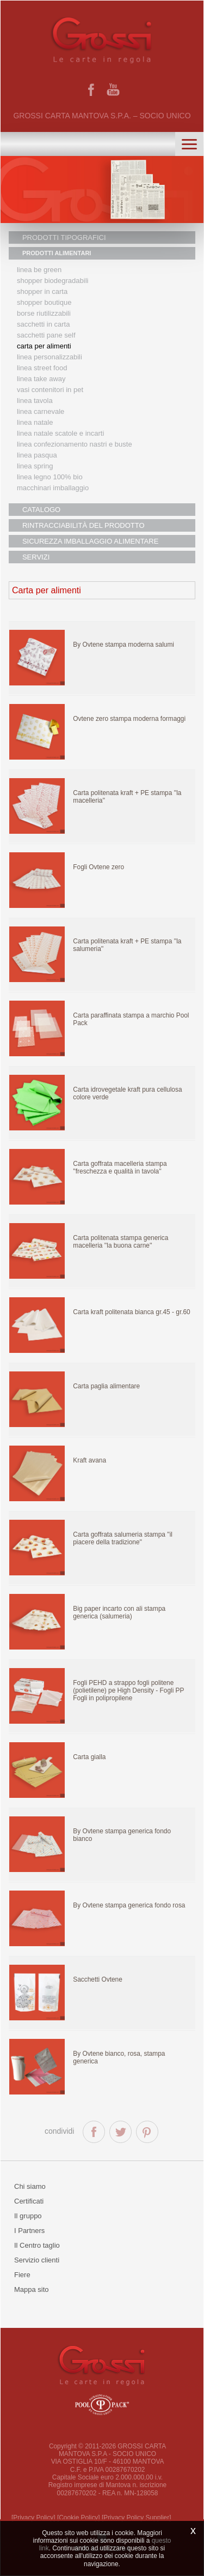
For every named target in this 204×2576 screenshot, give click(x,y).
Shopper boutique (44, 302)
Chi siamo (30, 2186)
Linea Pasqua (37, 455)
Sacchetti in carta (43, 324)
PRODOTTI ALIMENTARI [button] (56, 253)
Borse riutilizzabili (44, 313)
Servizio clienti (36, 2260)
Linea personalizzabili (49, 357)
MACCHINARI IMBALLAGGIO (53, 488)
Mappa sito (31, 2289)
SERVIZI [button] (36, 557)
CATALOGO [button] (41, 509)
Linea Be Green (39, 270)
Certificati (29, 2201)
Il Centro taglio (37, 2245)
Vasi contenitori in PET (50, 390)
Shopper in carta (42, 291)
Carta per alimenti (44, 346)
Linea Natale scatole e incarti (60, 433)
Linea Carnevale (40, 411)
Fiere (22, 2275)
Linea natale (35, 422)
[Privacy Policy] (33, 2517)
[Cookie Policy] (78, 2517)
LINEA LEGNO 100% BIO (50, 477)
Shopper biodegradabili (53, 280)
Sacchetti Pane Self (46, 335)
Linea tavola (35, 400)
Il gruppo (28, 2216)
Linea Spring (35, 466)
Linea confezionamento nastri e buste (74, 444)
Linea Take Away (41, 379)
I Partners (29, 2230)
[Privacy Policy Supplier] (136, 2517)
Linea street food (42, 368)
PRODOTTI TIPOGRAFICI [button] (64, 237)
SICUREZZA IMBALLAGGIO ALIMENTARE (90, 541)
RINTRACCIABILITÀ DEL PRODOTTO (83, 525)
